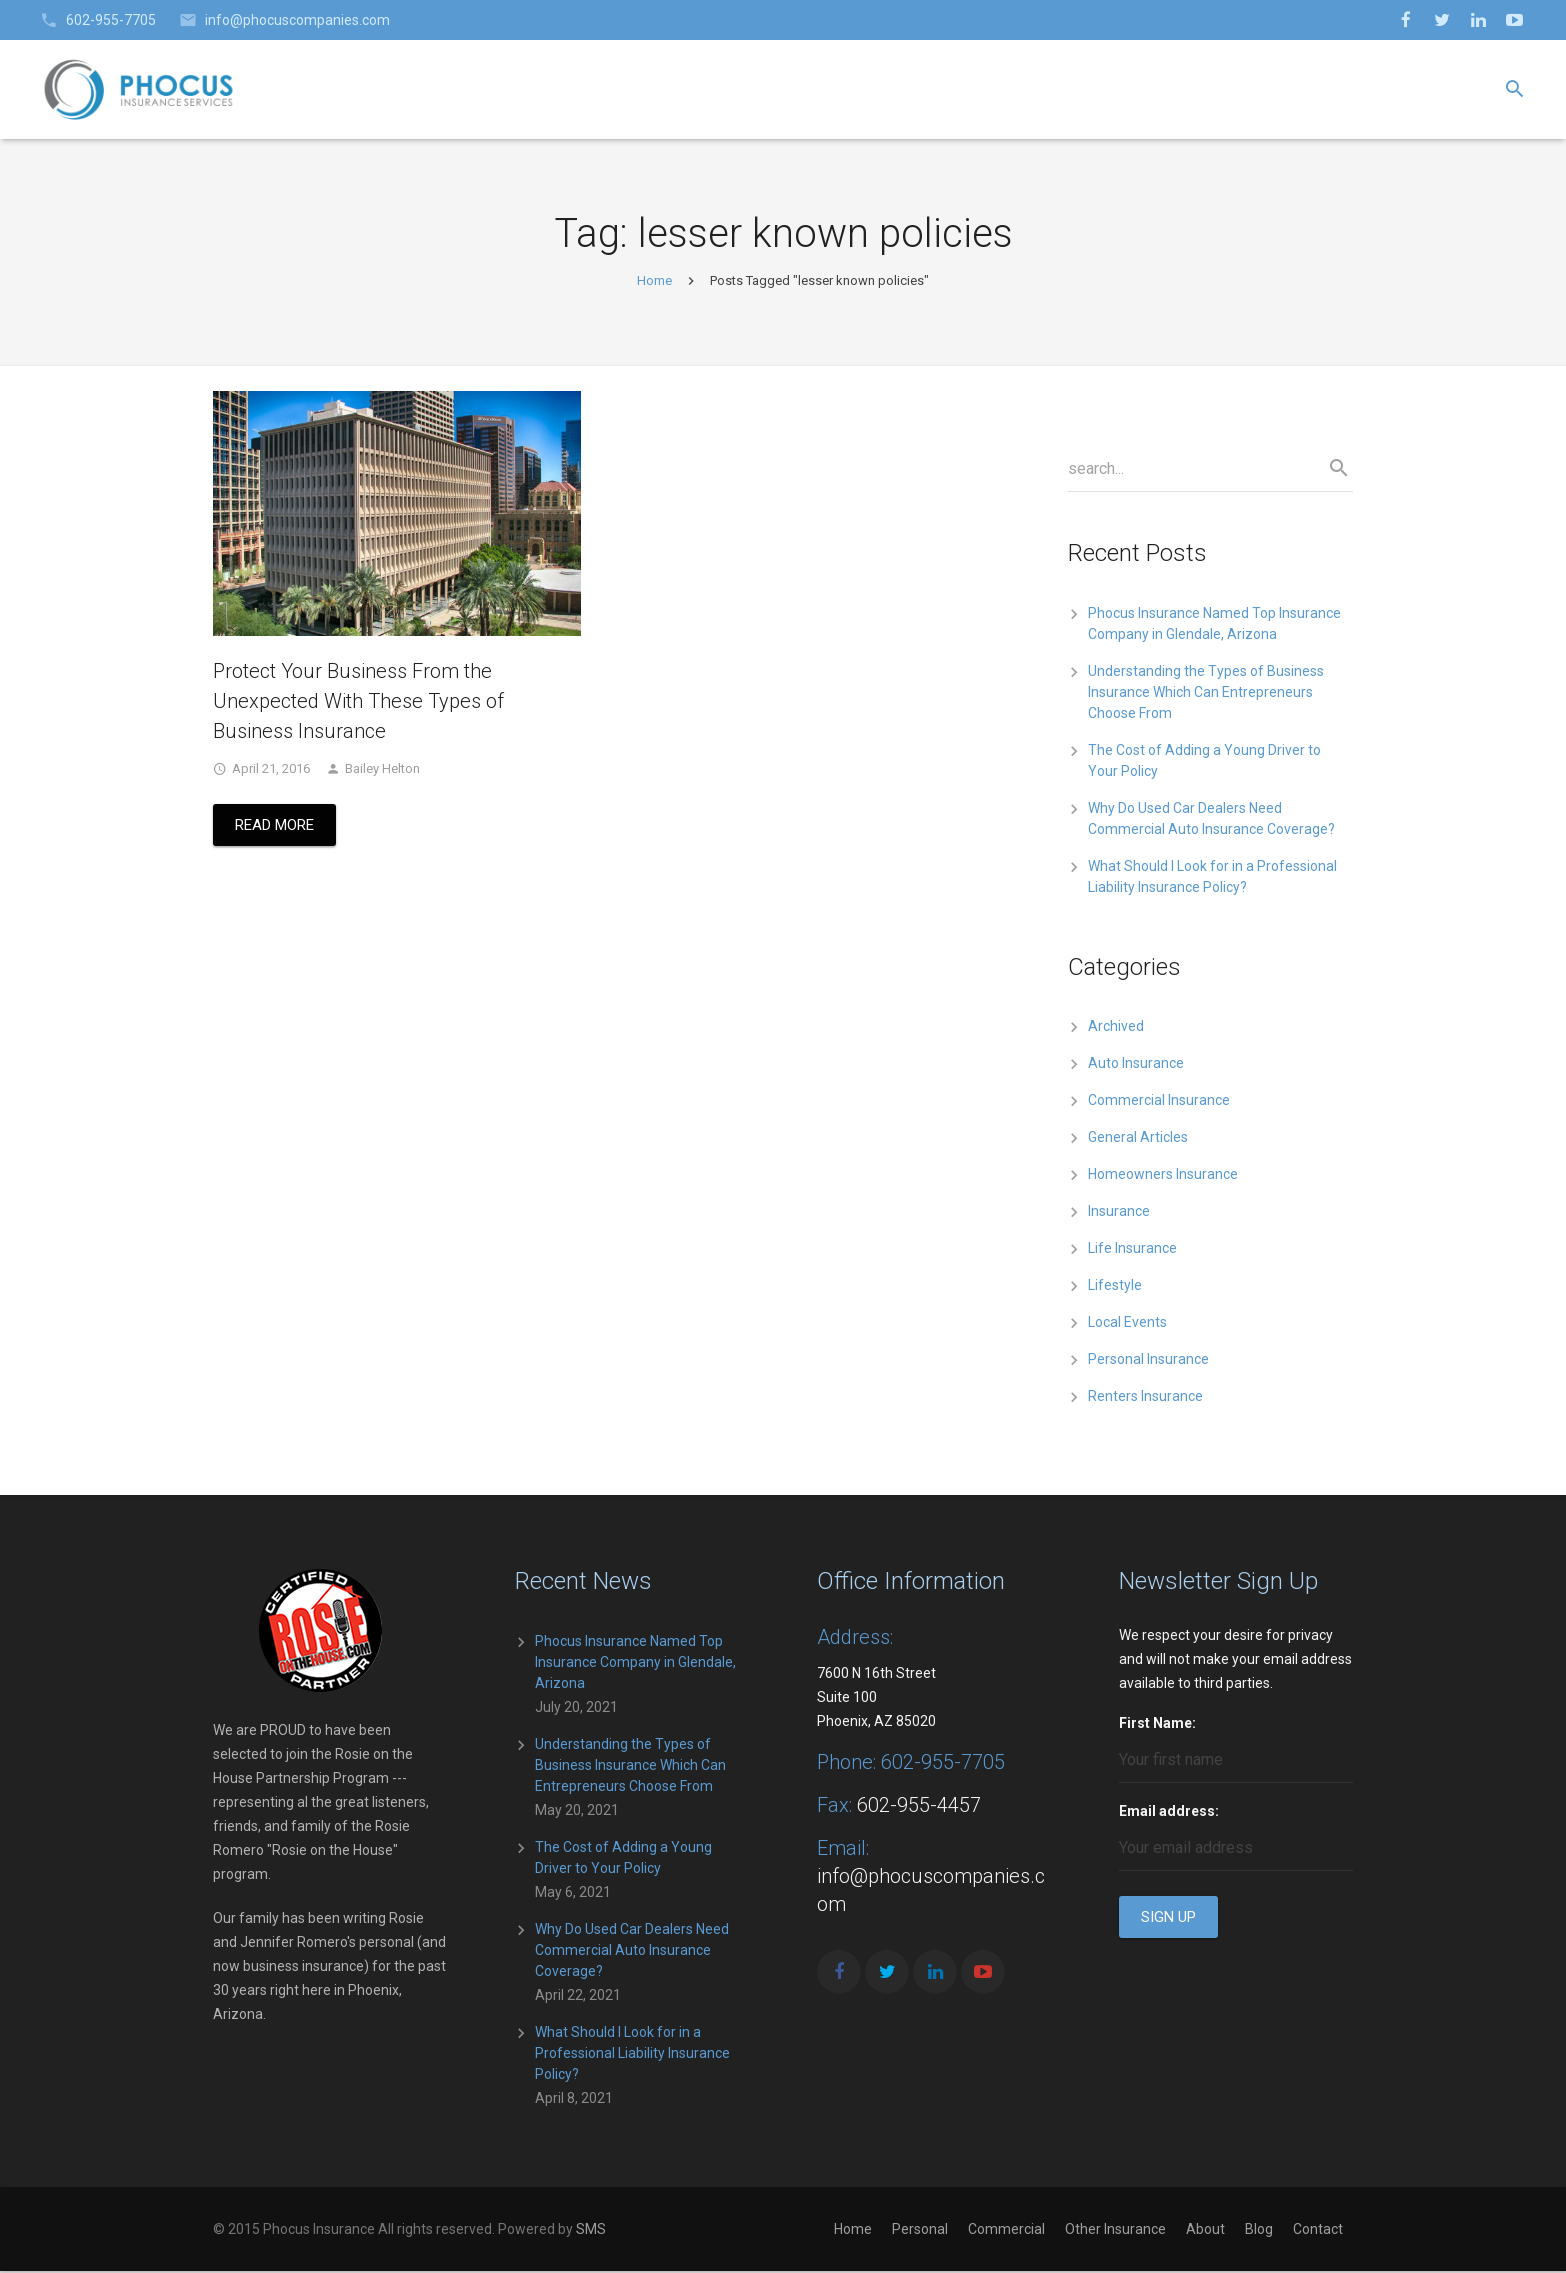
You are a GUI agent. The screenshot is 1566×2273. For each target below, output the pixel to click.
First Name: (1157, 1725)
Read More (274, 828)
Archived (1116, 1029)
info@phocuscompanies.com (297, 20)
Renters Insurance (1145, 1399)
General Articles (1138, 1140)
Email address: (1169, 1813)
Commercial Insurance (1159, 1103)
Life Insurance (1132, 1251)
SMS (591, 2231)
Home (654, 282)
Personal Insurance (1148, 1362)
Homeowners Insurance (1163, 1177)
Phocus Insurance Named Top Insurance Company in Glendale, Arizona (635, 1664)
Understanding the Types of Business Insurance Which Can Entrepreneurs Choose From (1206, 694)
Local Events (1127, 1325)
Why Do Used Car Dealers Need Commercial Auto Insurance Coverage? (632, 1952)
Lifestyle (1115, 1288)
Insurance (1119, 1214)
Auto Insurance (1136, 1066)
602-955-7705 (111, 20)
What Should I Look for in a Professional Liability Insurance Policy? (632, 2055)
